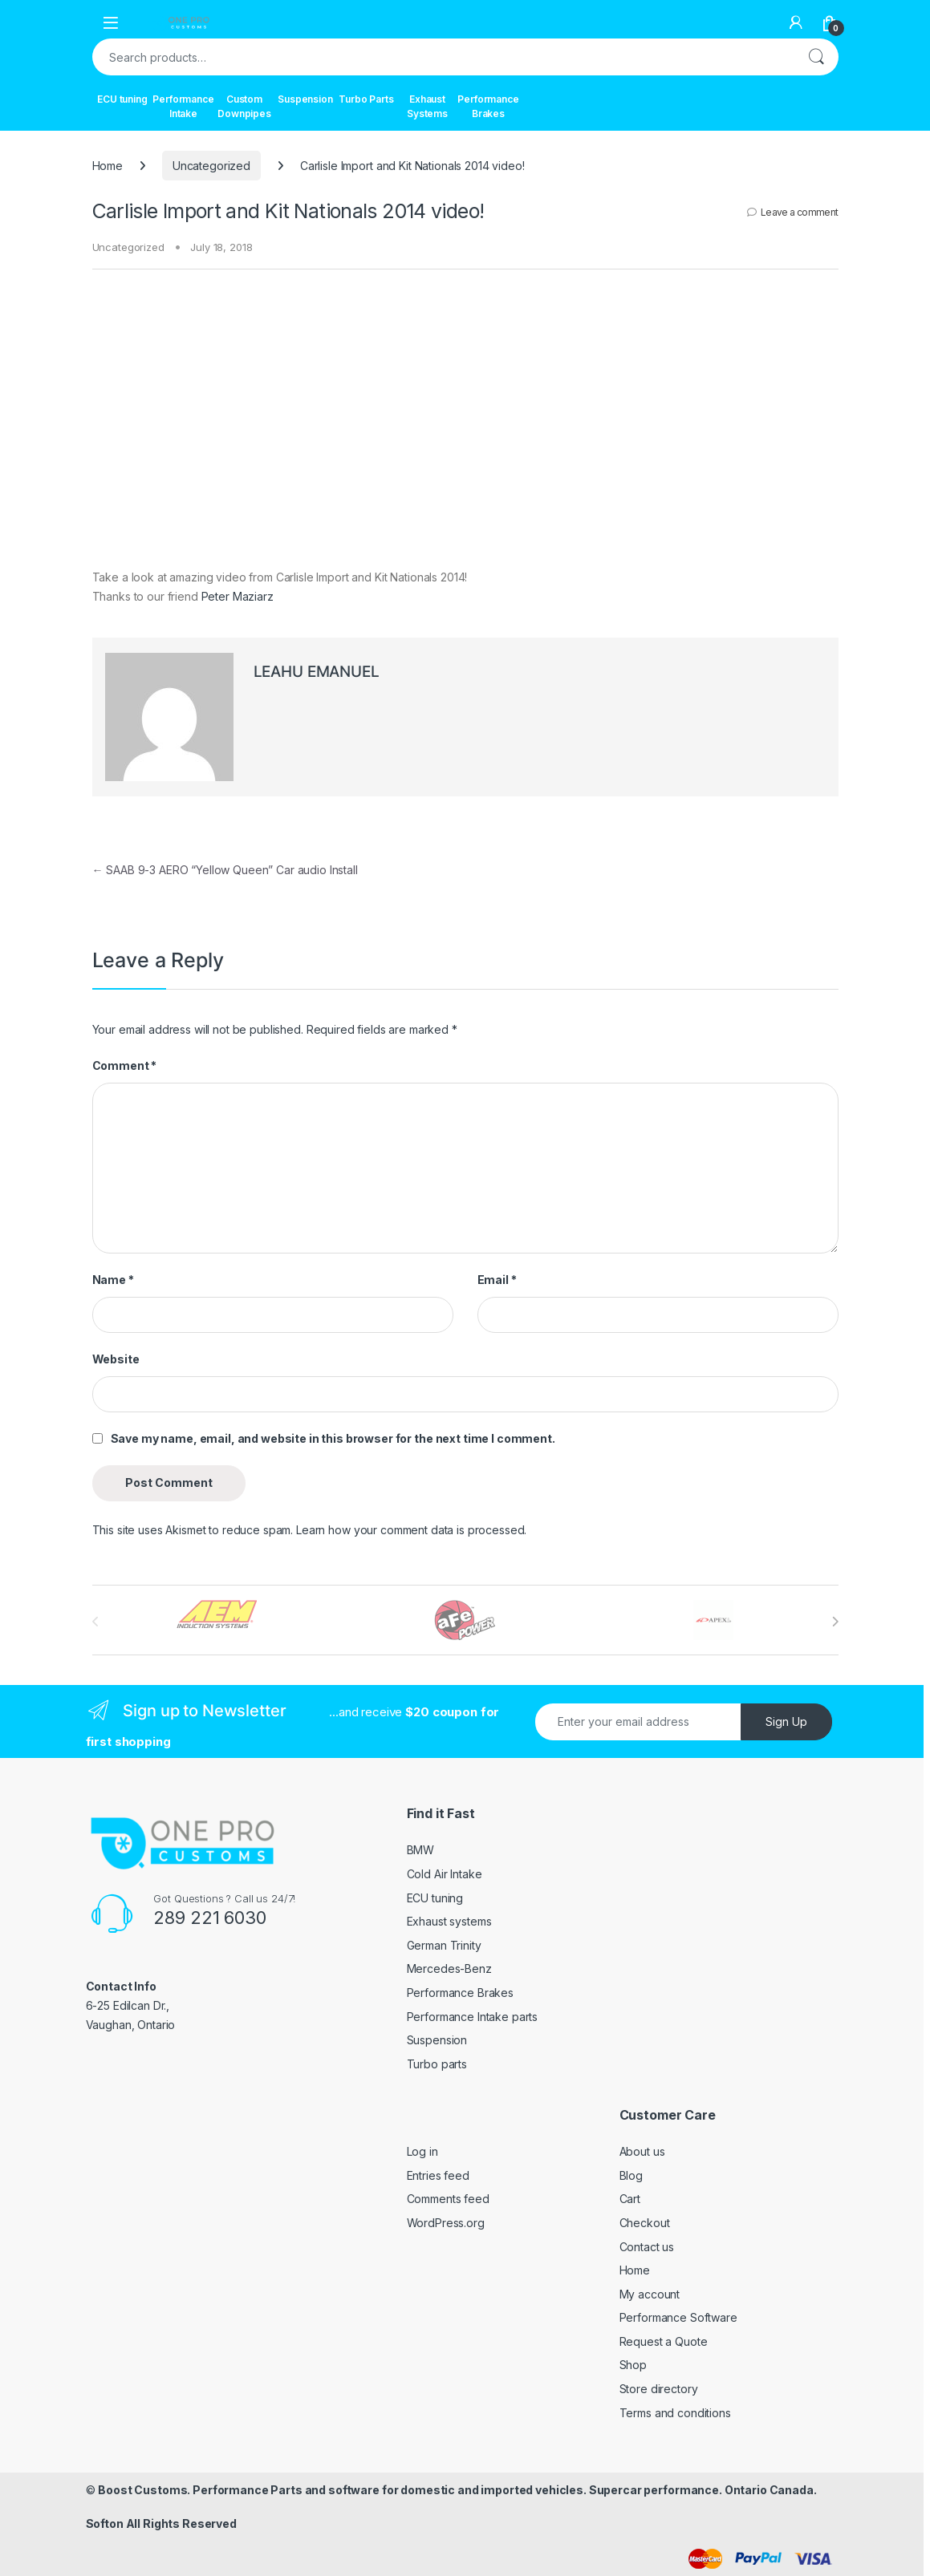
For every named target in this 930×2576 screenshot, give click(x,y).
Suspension (305, 99)
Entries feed (438, 2175)
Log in (422, 2151)
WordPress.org (446, 2223)
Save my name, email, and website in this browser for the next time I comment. (333, 1438)
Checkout (644, 2223)
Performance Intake (183, 106)
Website (116, 1359)
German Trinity (444, 1945)
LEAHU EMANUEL (317, 671)
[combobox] (443, 56)
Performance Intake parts (472, 2016)
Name (113, 1279)
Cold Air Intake (444, 1874)
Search (816, 56)
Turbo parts (437, 2064)
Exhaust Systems (427, 106)
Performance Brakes (488, 106)
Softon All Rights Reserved (161, 2523)
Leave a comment (800, 212)
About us (642, 2151)
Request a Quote (663, 2341)
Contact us (647, 2247)
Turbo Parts (366, 99)
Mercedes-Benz (449, 1968)
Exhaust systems (449, 1921)
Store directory (658, 2389)
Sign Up (786, 1721)
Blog (631, 2175)
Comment (124, 1065)
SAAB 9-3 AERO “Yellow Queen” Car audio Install (225, 870)
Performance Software (678, 2317)
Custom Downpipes (244, 106)
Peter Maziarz (237, 596)
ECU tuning (122, 99)
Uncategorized (211, 165)
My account (649, 2294)
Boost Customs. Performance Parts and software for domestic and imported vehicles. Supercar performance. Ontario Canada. (457, 2490)
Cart (629, 2198)
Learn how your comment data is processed (410, 1530)
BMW (421, 1850)
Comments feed (448, 2198)
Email (497, 1279)
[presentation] (835, 1621)
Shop (633, 2364)
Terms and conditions (675, 2413)
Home (107, 165)
